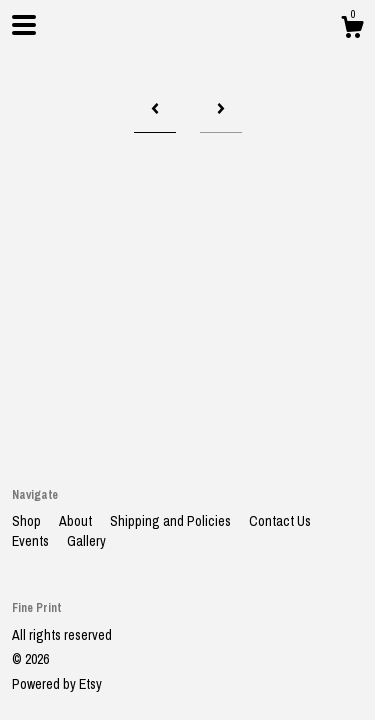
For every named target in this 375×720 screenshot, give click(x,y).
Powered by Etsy (57, 684)
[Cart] (352, 30)
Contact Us (280, 521)
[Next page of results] (221, 110)
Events (32, 541)
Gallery (86, 541)
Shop (28, 521)
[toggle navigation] (24, 25)
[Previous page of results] (155, 110)
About (77, 521)
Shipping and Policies (172, 521)
